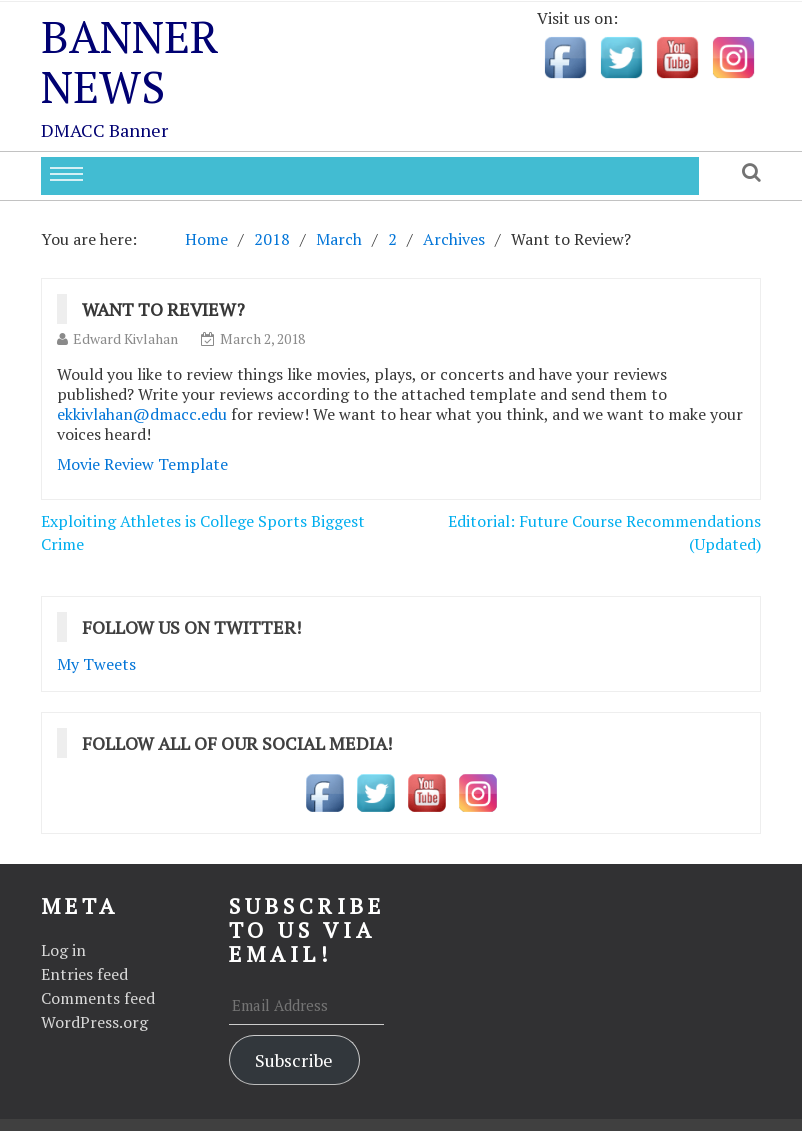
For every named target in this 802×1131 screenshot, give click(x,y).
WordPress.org (94, 1022)
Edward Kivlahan (125, 338)
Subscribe (294, 1060)
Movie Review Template (142, 464)
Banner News (130, 61)
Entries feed (84, 974)
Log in (63, 950)
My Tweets (96, 664)
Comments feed (98, 998)
